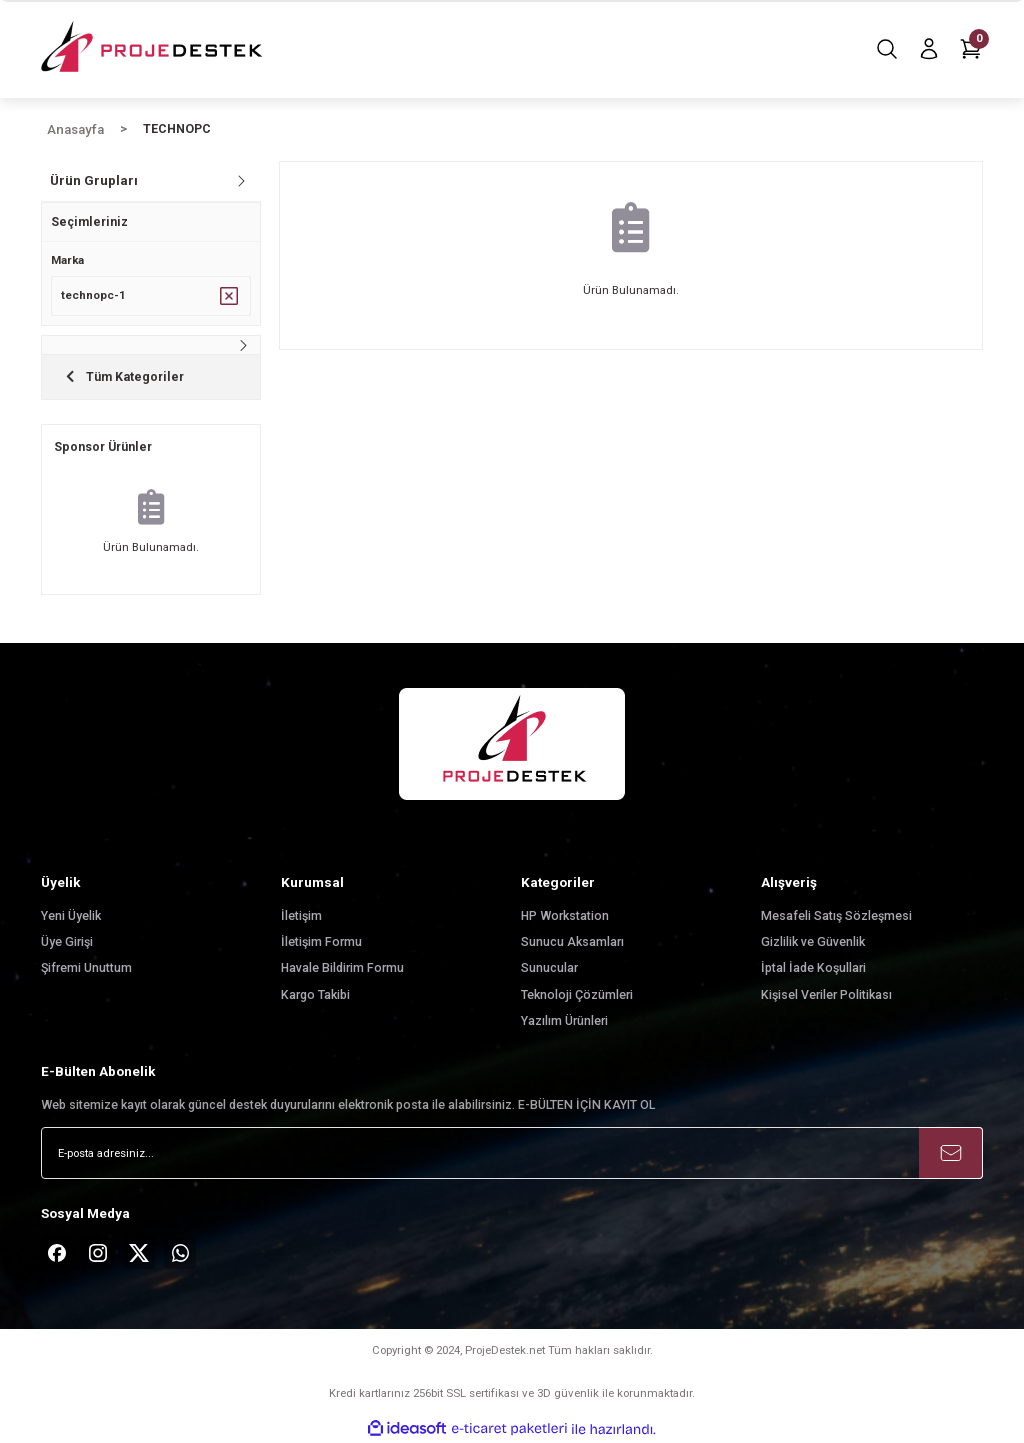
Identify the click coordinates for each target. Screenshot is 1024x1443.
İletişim (301, 916)
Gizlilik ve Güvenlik (813, 942)
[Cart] (971, 49)
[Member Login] (929, 49)
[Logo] (153, 49)
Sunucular (549, 968)
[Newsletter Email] (512, 1153)
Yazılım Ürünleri (564, 1021)
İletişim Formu (321, 942)
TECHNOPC (177, 129)
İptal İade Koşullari (813, 968)
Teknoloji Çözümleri (577, 995)
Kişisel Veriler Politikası (826, 995)
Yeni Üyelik (71, 916)
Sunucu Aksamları (572, 942)
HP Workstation (565, 916)
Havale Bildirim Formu (342, 968)
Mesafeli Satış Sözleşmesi (836, 916)
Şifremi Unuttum (86, 968)
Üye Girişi (67, 942)
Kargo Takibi (315, 995)
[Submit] (951, 1153)
